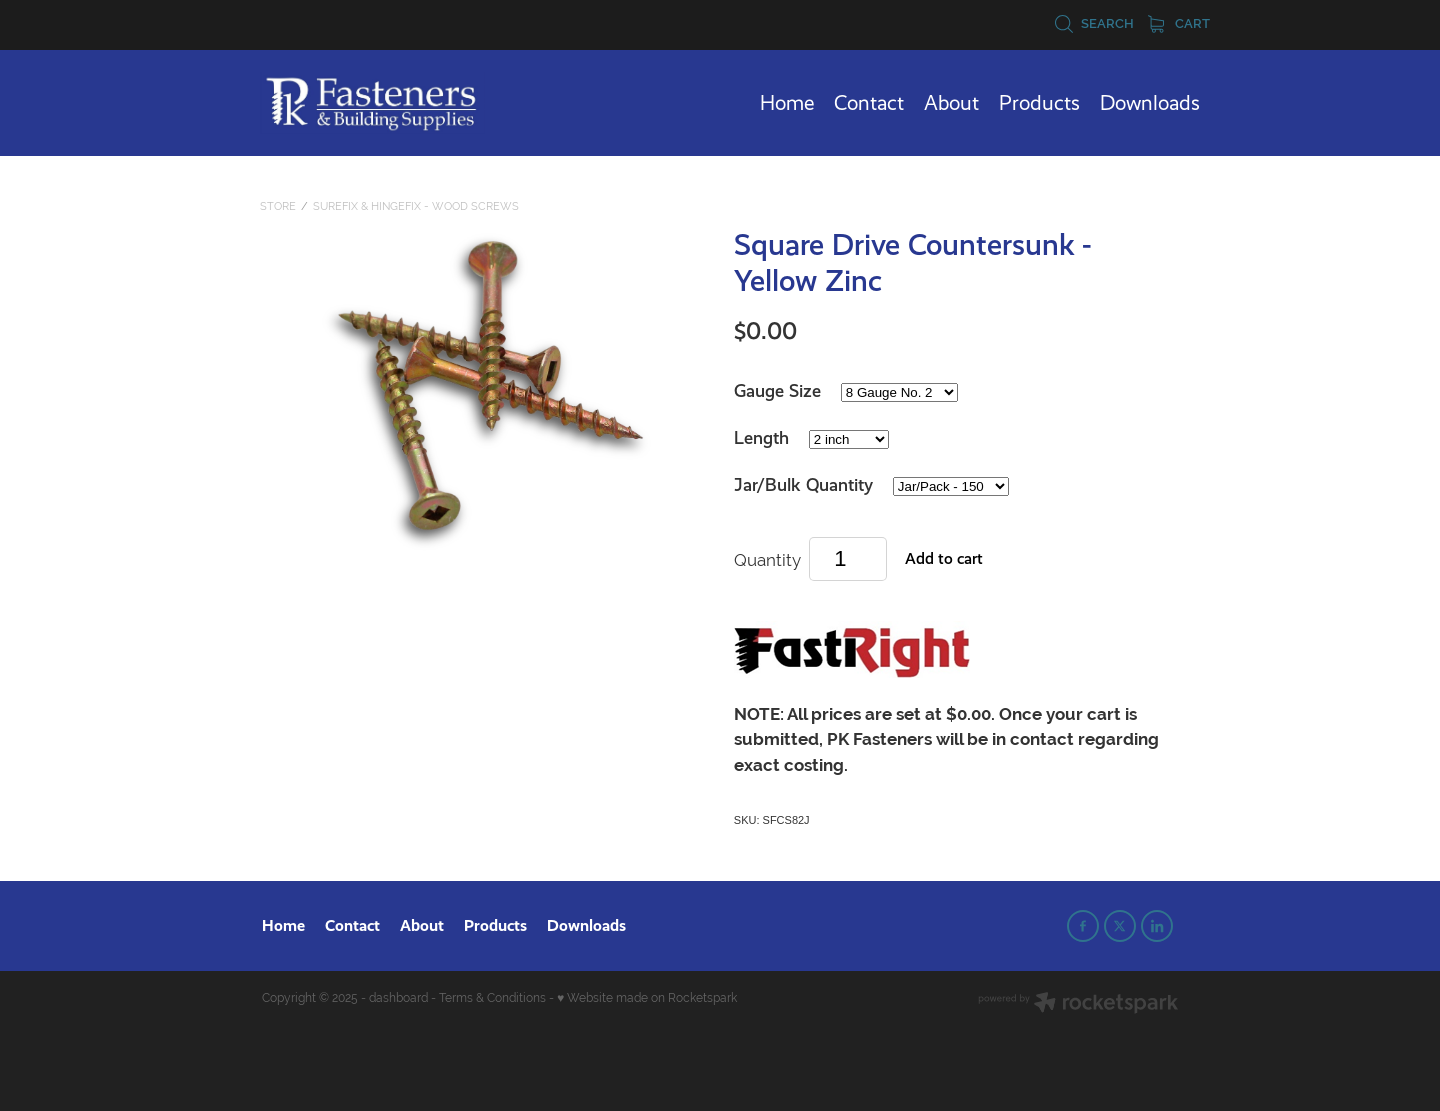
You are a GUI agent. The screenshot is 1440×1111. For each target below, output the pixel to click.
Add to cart (944, 558)
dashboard (398, 998)
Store (278, 206)
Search (1094, 23)
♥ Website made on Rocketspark (647, 998)
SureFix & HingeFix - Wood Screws (416, 206)
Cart (1179, 23)
